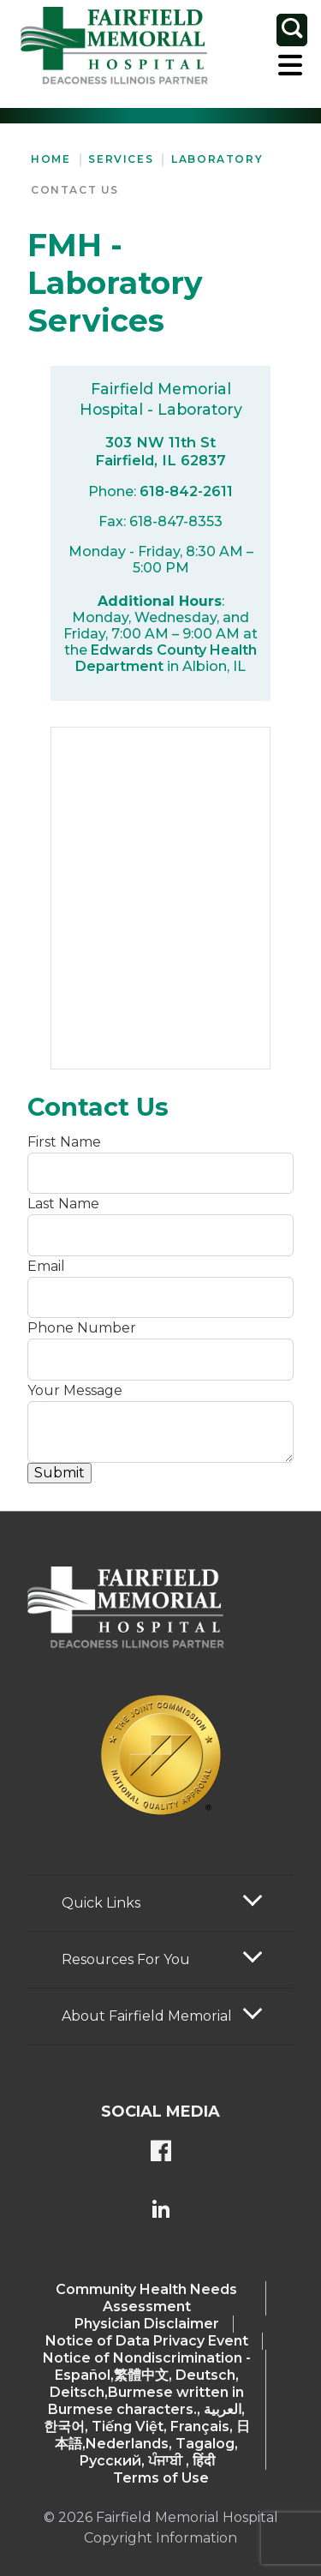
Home (50, 159)
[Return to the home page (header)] (114, 46)
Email (46, 1266)
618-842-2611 (186, 491)
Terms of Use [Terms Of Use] (161, 2478)
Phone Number (81, 1328)
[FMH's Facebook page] (160, 2152)
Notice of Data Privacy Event (146, 2341)
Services (120, 159)
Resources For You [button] (126, 1959)
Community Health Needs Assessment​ (146, 2298)
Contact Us (75, 189)
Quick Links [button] (101, 1903)
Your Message (74, 1390)
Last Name (63, 1203)
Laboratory (217, 159)
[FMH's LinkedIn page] (160, 2211)
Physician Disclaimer (146, 2323)
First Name (64, 1142)
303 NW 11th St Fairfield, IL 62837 (160, 451)
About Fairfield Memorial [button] (147, 2016)
